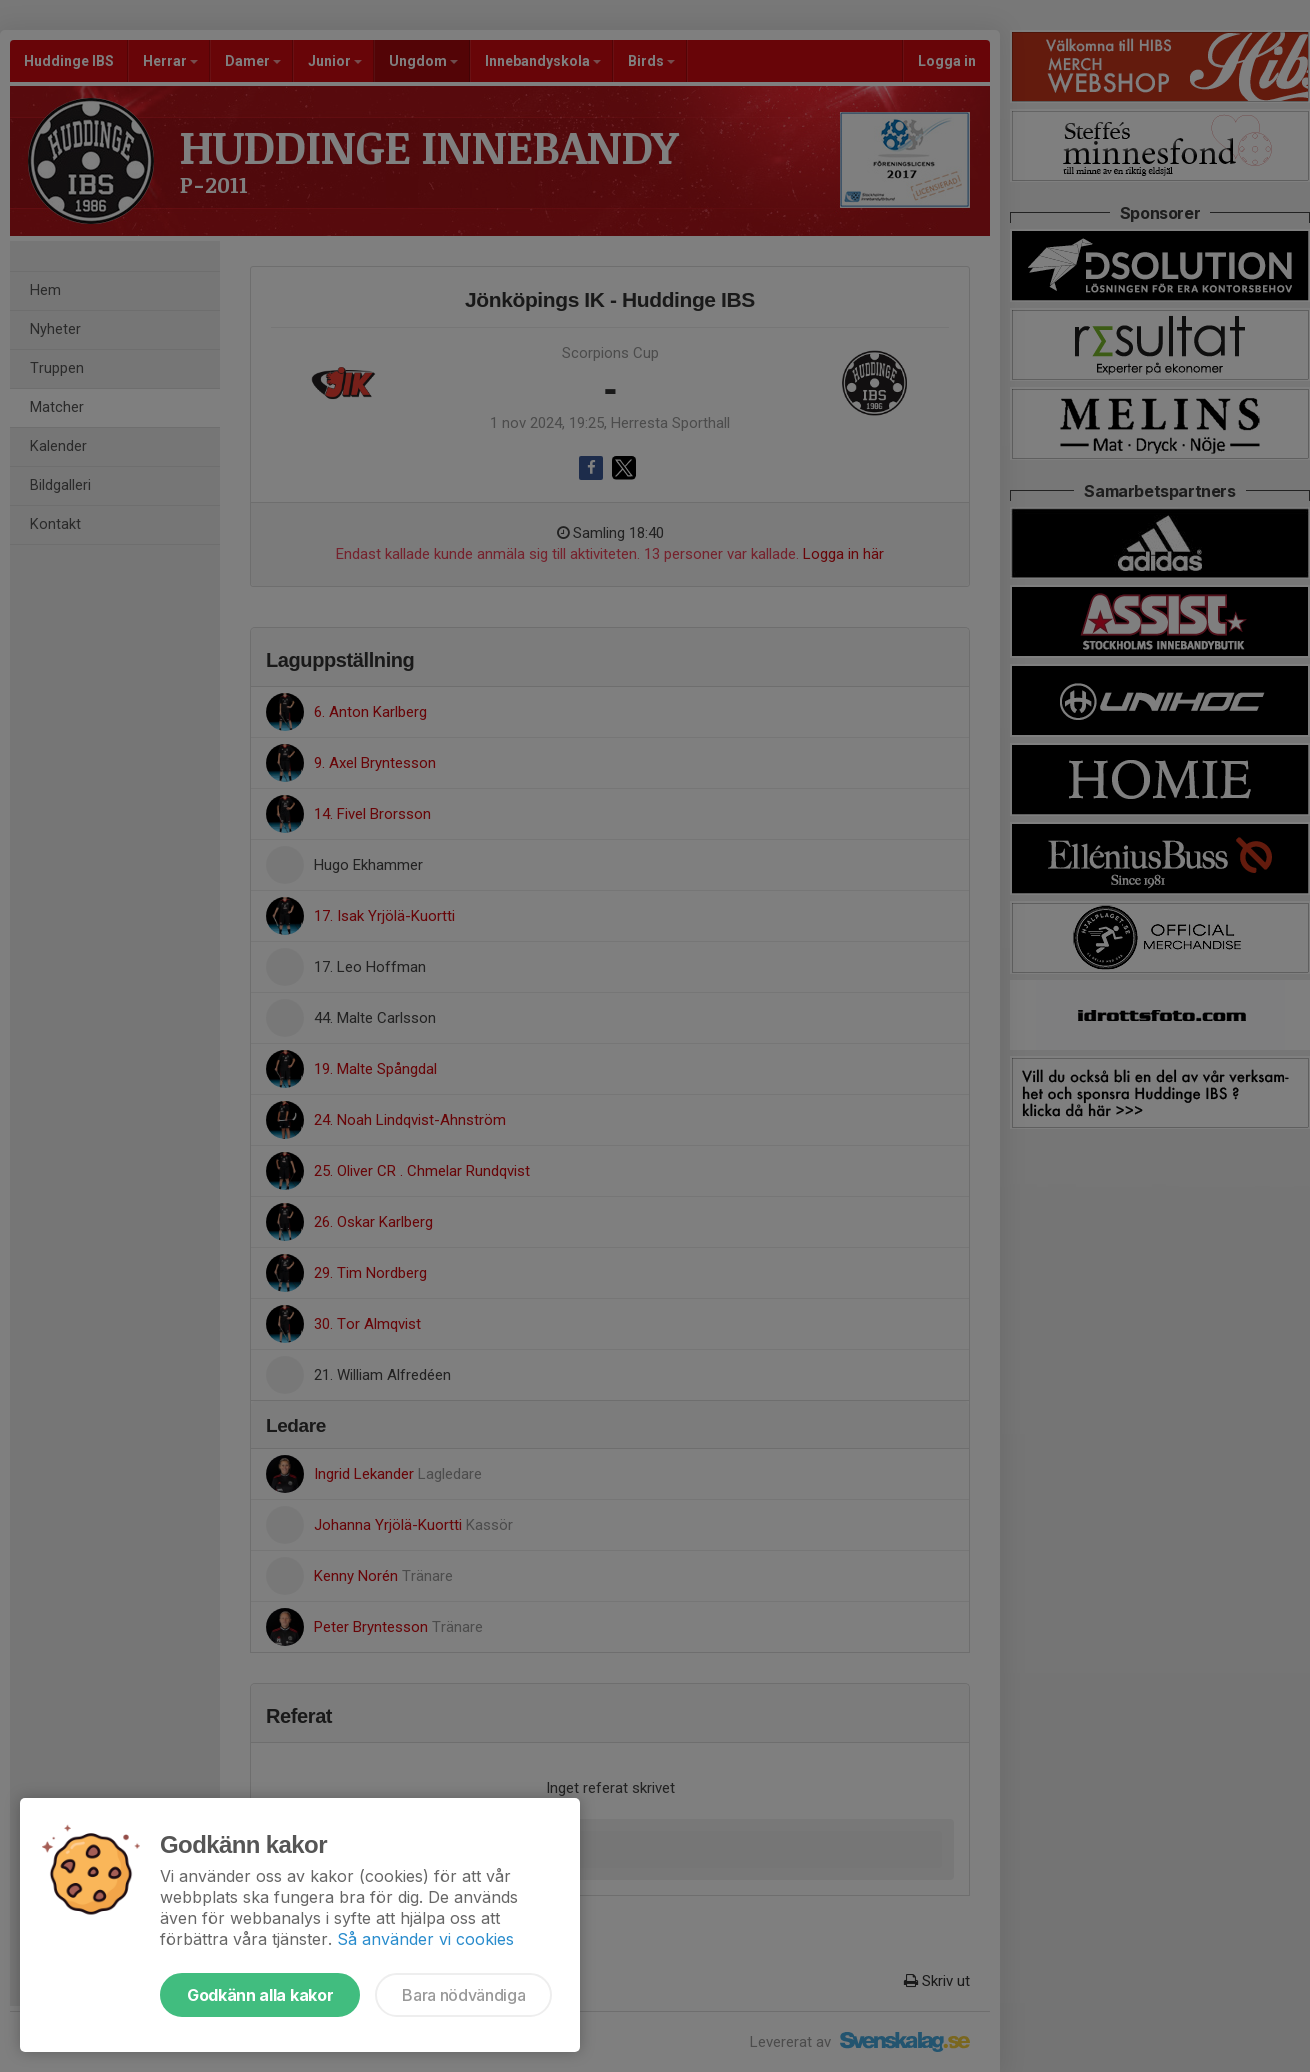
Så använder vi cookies (425, 1939)
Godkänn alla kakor (260, 1995)
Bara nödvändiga (463, 1995)
